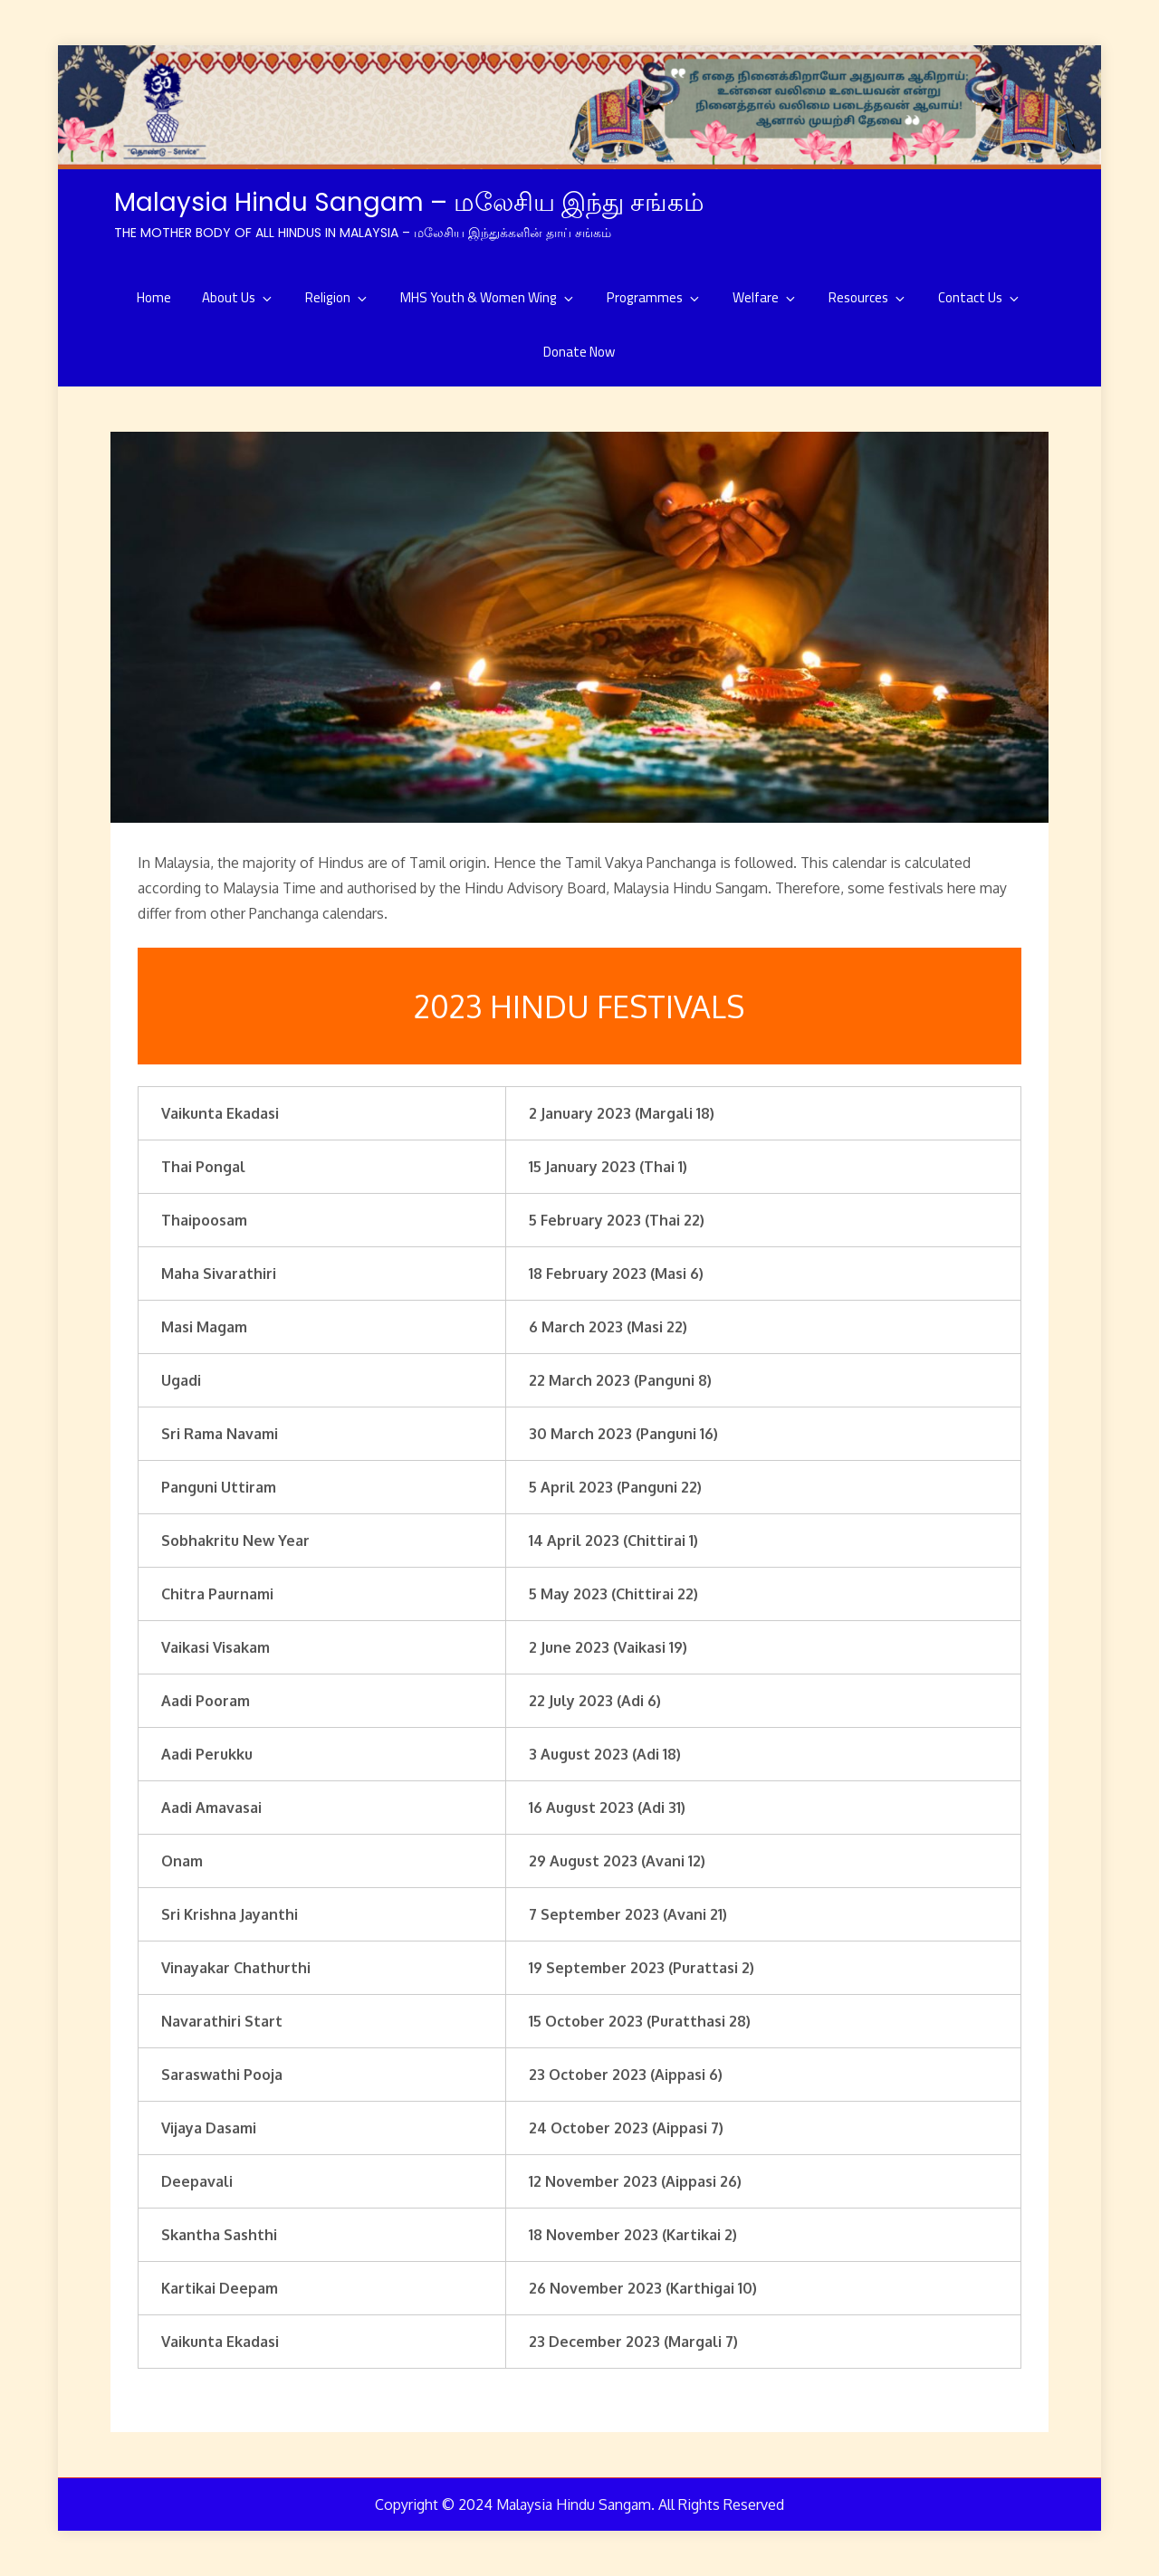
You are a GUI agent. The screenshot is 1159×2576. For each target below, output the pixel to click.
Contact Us (979, 297)
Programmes (654, 297)
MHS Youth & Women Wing (488, 297)
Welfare (765, 297)
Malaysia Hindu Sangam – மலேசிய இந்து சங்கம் (409, 202)
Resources (868, 297)
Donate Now (579, 352)
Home (154, 297)
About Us (238, 297)
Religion (337, 297)
